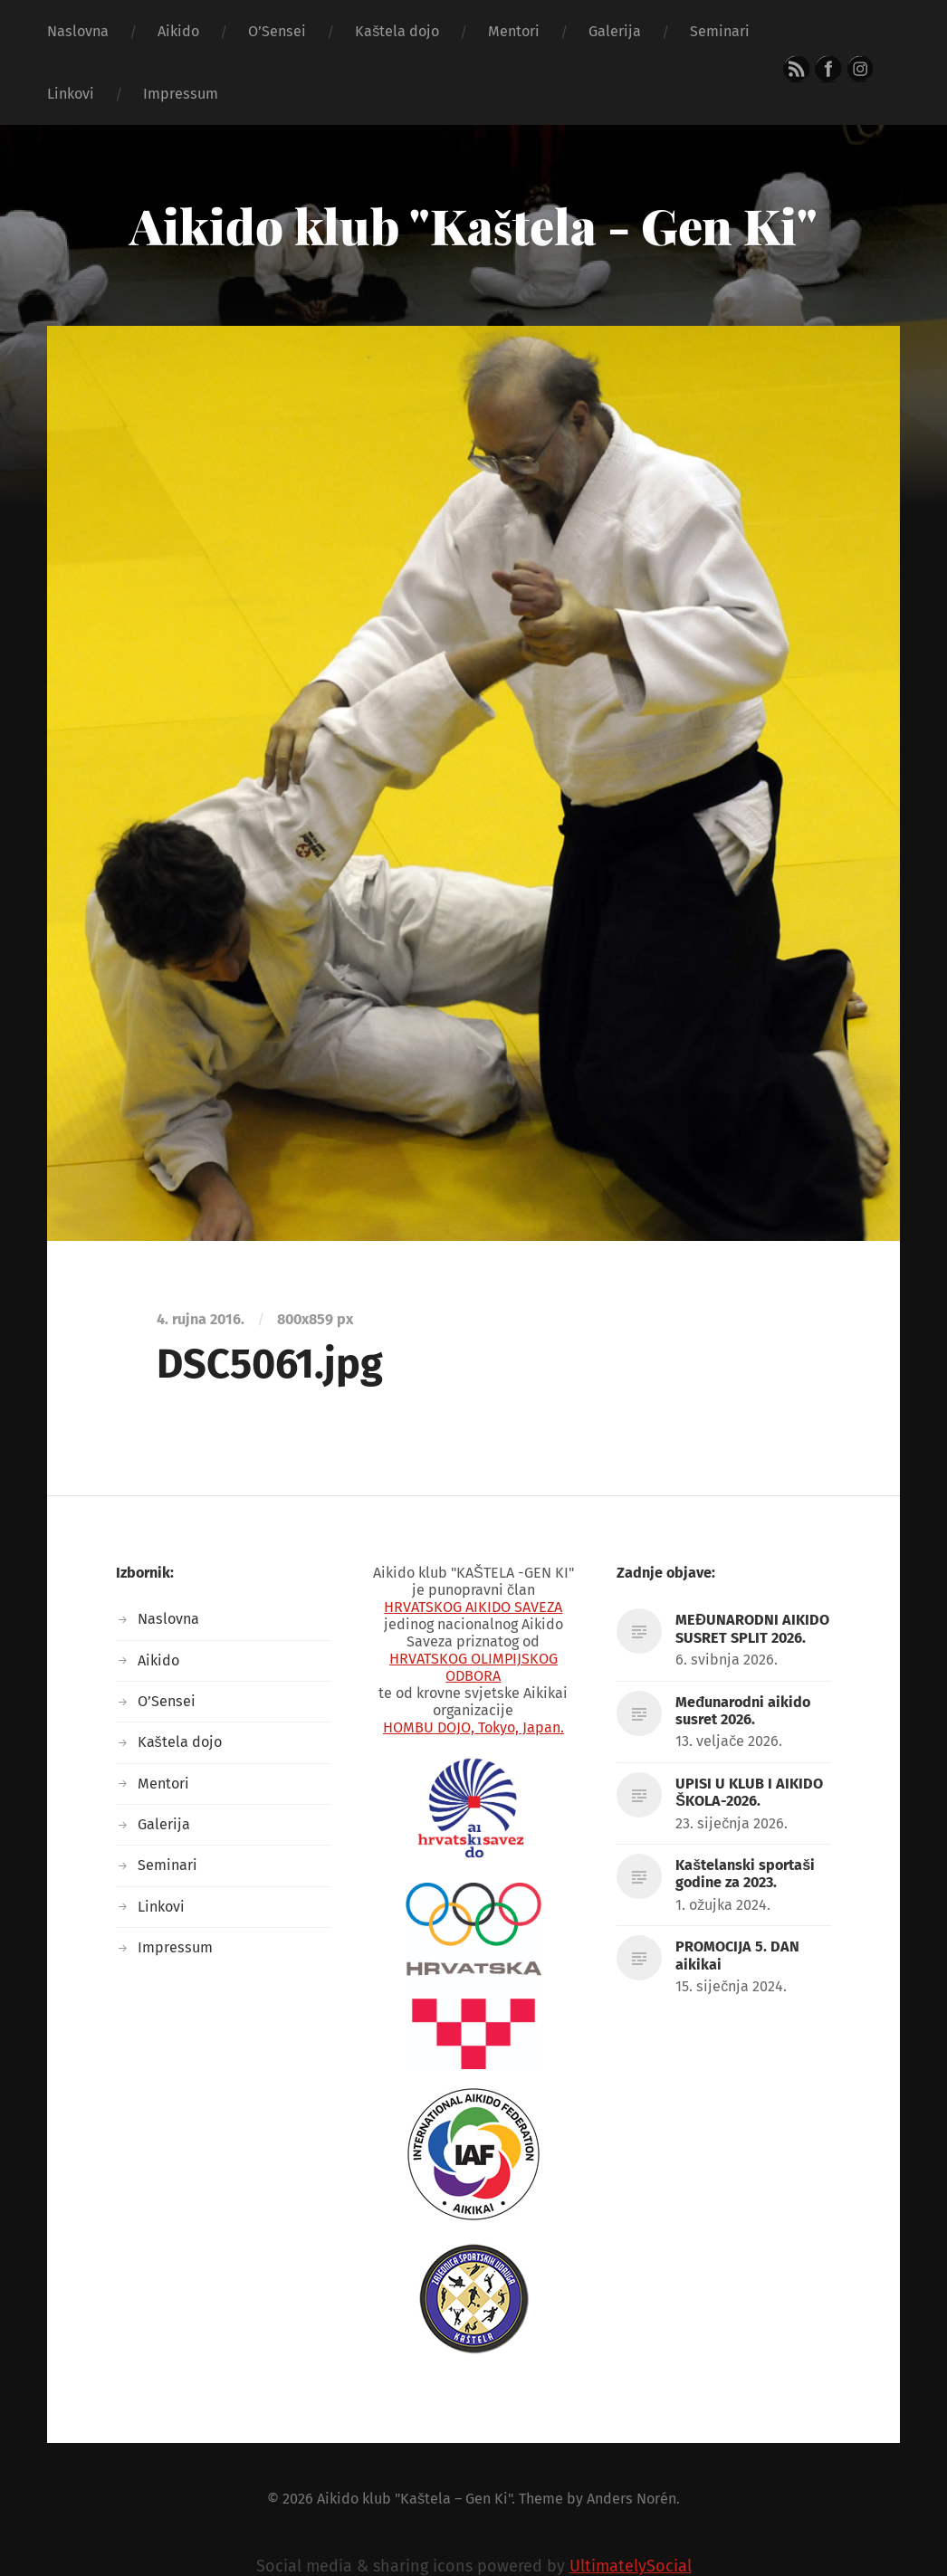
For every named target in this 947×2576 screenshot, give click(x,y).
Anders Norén (631, 2498)
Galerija (614, 31)
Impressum (180, 93)
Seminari (720, 31)
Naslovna (78, 31)
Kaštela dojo (397, 31)
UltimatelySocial (630, 2566)
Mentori (514, 31)
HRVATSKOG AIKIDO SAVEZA (473, 1607)
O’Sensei (277, 31)
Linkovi (70, 93)
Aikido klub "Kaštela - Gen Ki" (473, 225)
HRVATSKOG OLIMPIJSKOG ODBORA (473, 1667)
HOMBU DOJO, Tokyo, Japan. (473, 1727)
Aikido (178, 31)
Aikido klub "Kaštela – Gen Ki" (414, 2498)
